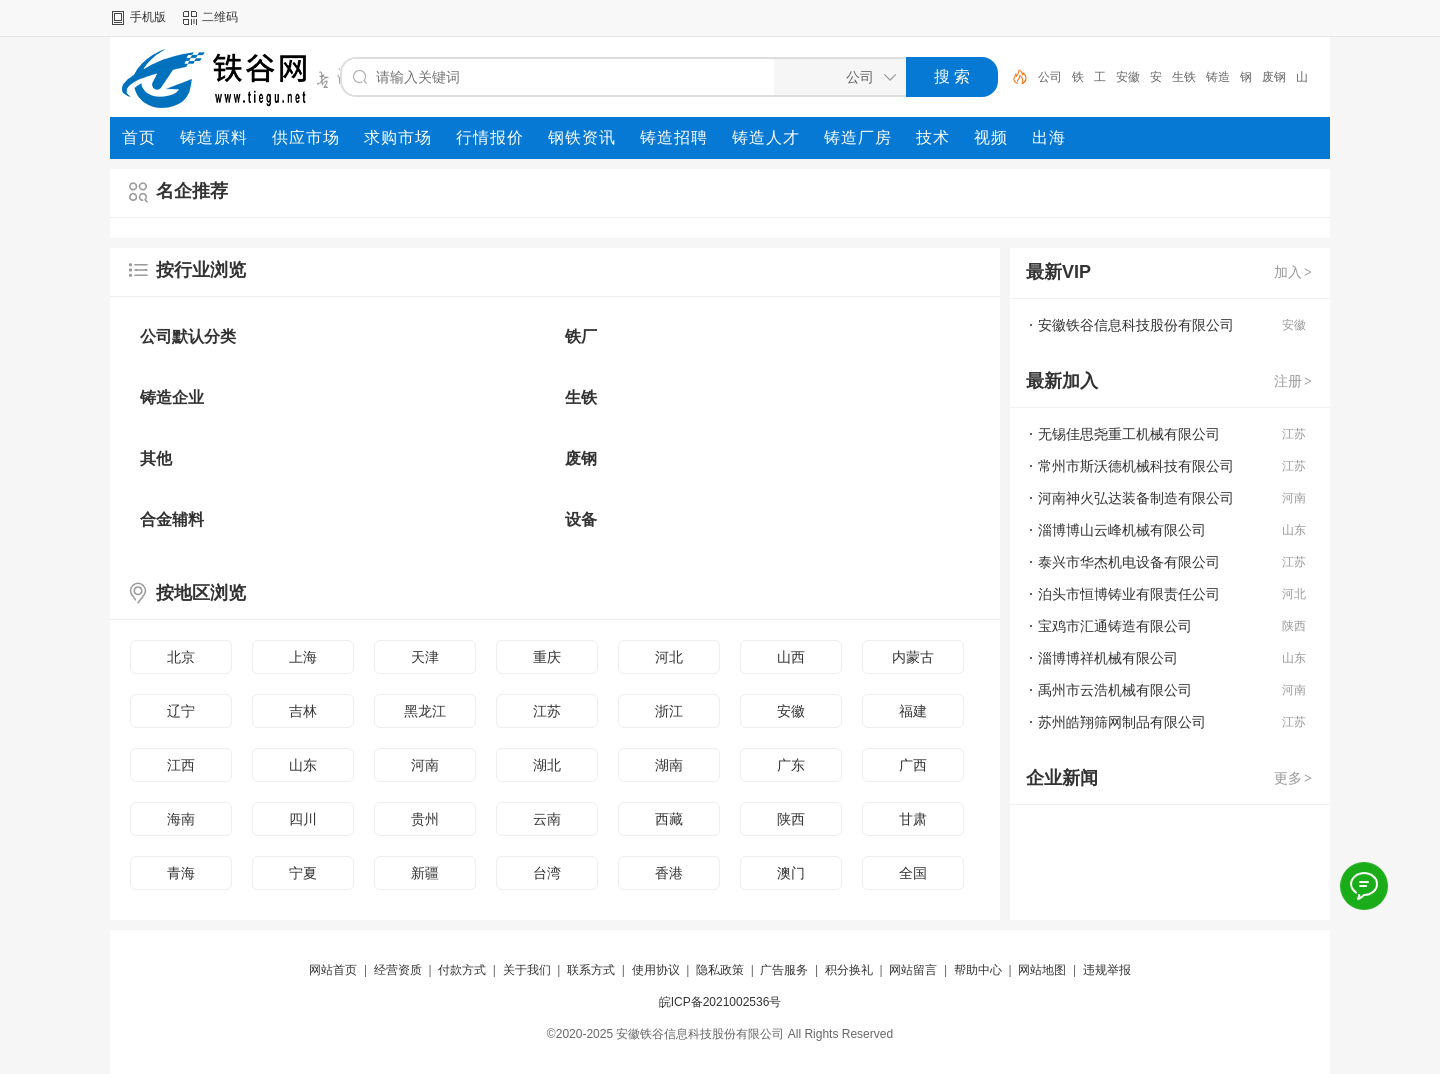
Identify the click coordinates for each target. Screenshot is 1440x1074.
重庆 (547, 657)
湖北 (547, 765)
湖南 (669, 765)
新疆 (425, 873)
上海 (303, 657)
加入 (1294, 272)
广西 (913, 765)
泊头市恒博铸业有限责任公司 (1129, 594)
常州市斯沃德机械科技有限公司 (1136, 466)
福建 (913, 711)
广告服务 (784, 970)
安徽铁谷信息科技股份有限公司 (1136, 325)
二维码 (220, 17)
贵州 (425, 819)
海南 (181, 819)
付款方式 (462, 970)
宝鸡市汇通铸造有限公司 (1115, 626)
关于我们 (527, 970)
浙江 (669, 711)
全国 (913, 873)
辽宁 (181, 711)
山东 (303, 765)
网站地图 (1042, 970)
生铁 (1184, 77)
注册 (1294, 381)
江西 (181, 765)
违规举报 (1107, 970)
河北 (669, 657)
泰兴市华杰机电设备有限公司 (1129, 562)
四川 (303, 819)
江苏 (547, 711)
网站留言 (913, 970)
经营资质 (398, 970)
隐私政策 (720, 970)
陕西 (791, 819)
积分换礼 (849, 970)
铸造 (1218, 77)
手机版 (148, 17)
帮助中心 (978, 970)
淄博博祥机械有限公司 (1108, 658)
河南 (425, 765)
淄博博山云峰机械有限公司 (1122, 530)
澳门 (791, 873)
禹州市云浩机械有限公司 (1115, 690)
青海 (181, 873)
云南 (547, 819)
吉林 (303, 711)
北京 (181, 657)
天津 (425, 657)
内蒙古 (913, 657)
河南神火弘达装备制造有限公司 (1136, 498)
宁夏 (303, 873)
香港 (669, 873)
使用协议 (656, 970)
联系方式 (591, 970)
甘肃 (913, 819)
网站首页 (333, 970)
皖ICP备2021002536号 (720, 1002)
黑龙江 (425, 711)
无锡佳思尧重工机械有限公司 (1129, 434)
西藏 (669, 819)
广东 (791, 765)
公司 (1050, 77)
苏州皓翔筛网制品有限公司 (1122, 722)
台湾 (547, 873)
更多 (1294, 778)
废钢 (1274, 77)
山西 (791, 657)
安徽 (1128, 77)
